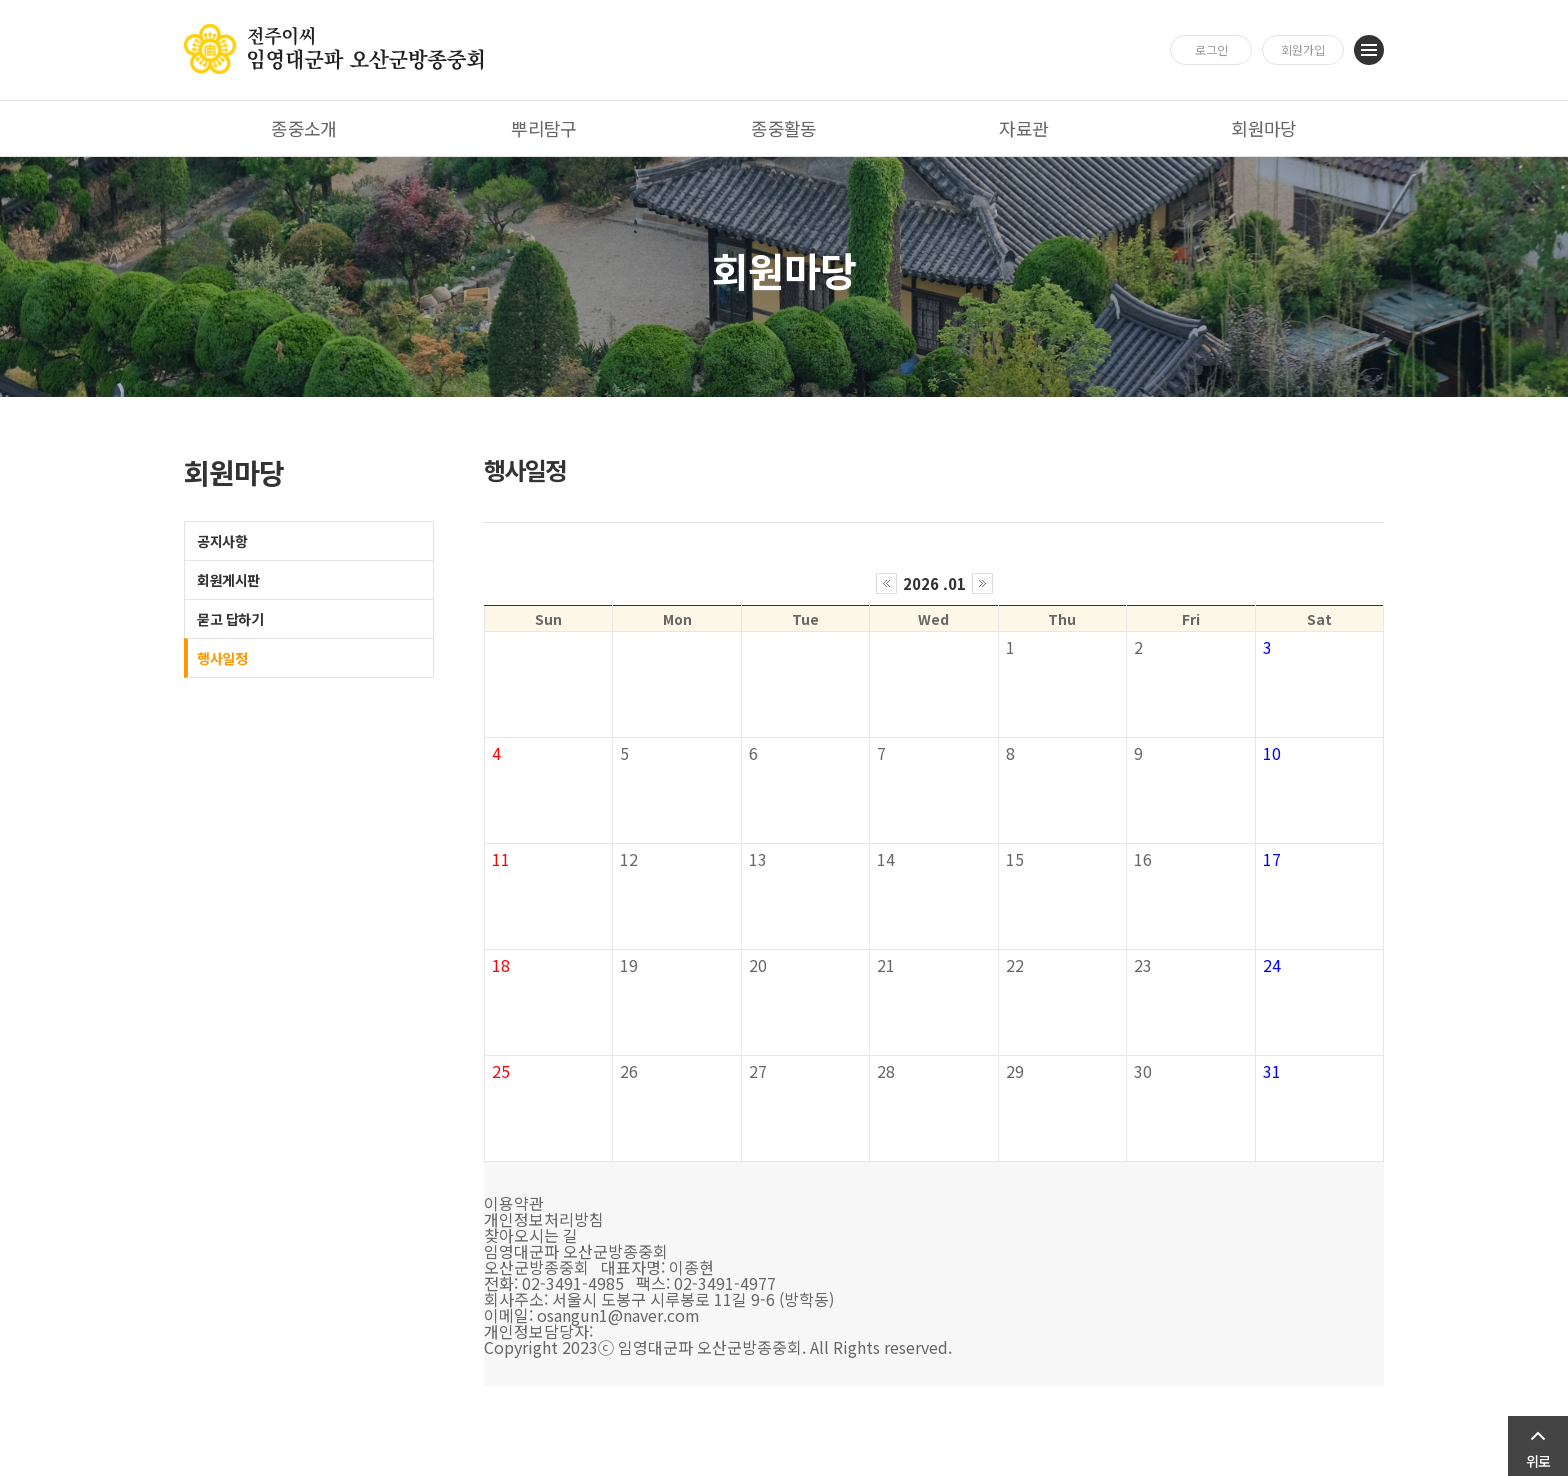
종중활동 (784, 128)
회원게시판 (228, 580)
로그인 (1211, 49)
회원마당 (1264, 128)
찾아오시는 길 (531, 1235)
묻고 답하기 (230, 619)
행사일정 (222, 658)
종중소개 (304, 128)
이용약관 (514, 1203)
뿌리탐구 (544, 128)
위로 (1538, 1461)
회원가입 (1303, 49)
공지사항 (222, 541)
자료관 (1023, 128)
